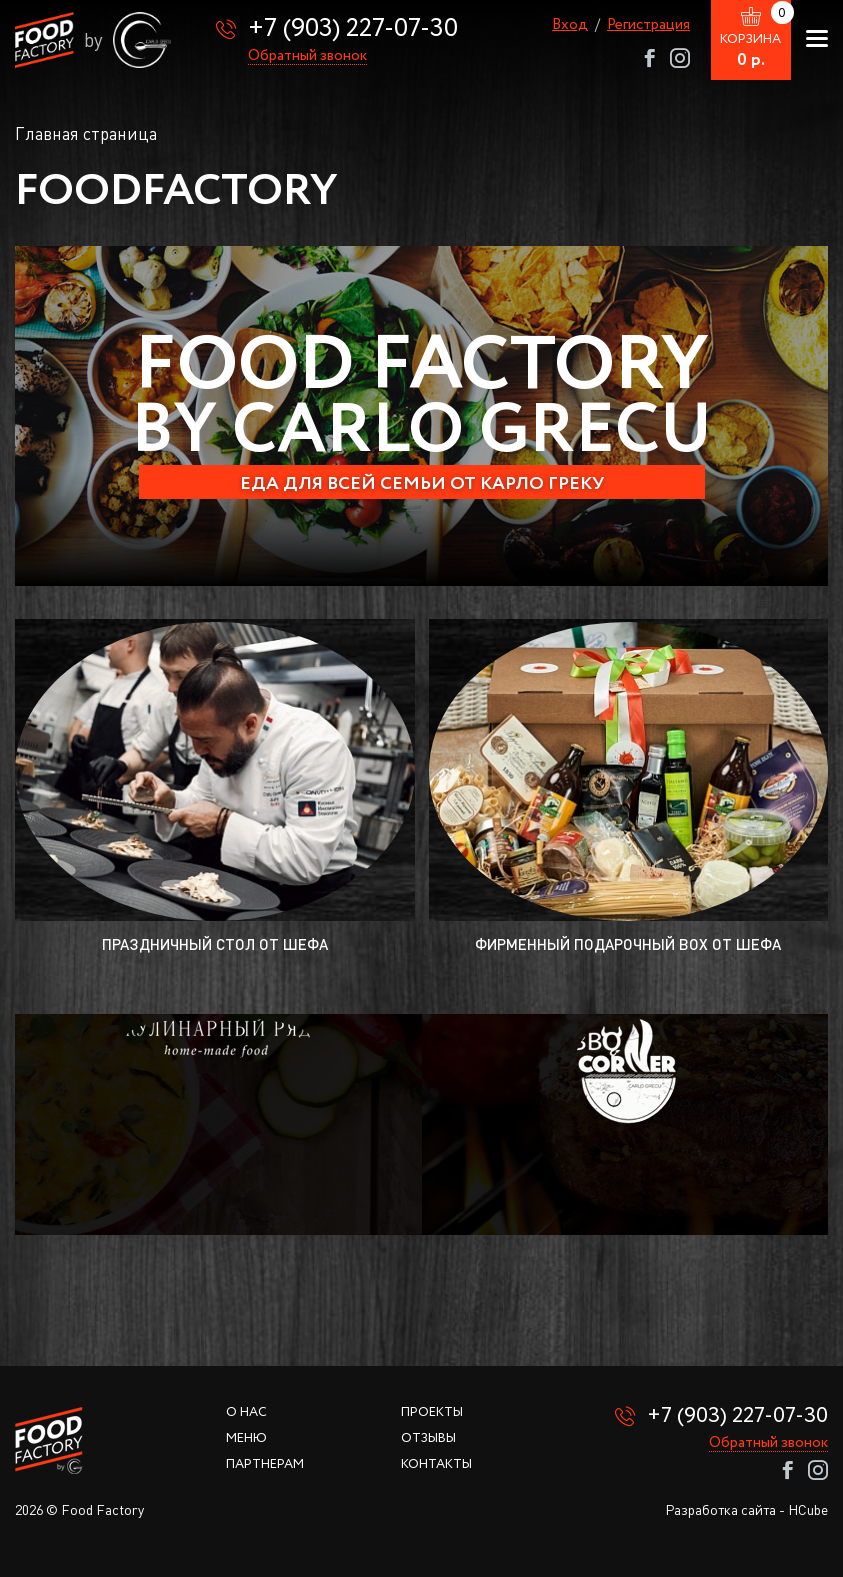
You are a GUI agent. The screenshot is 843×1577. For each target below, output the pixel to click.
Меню (246, 1438)
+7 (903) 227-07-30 (353, 28)
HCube (808, 1509)
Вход (570, 25)
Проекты (432, 1412)
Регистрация (648, 25)
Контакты (436, 1464)
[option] (421, 416)
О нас (246, 1412)
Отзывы (428, 1438)
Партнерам (265, 1464)
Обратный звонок (307, 57)
